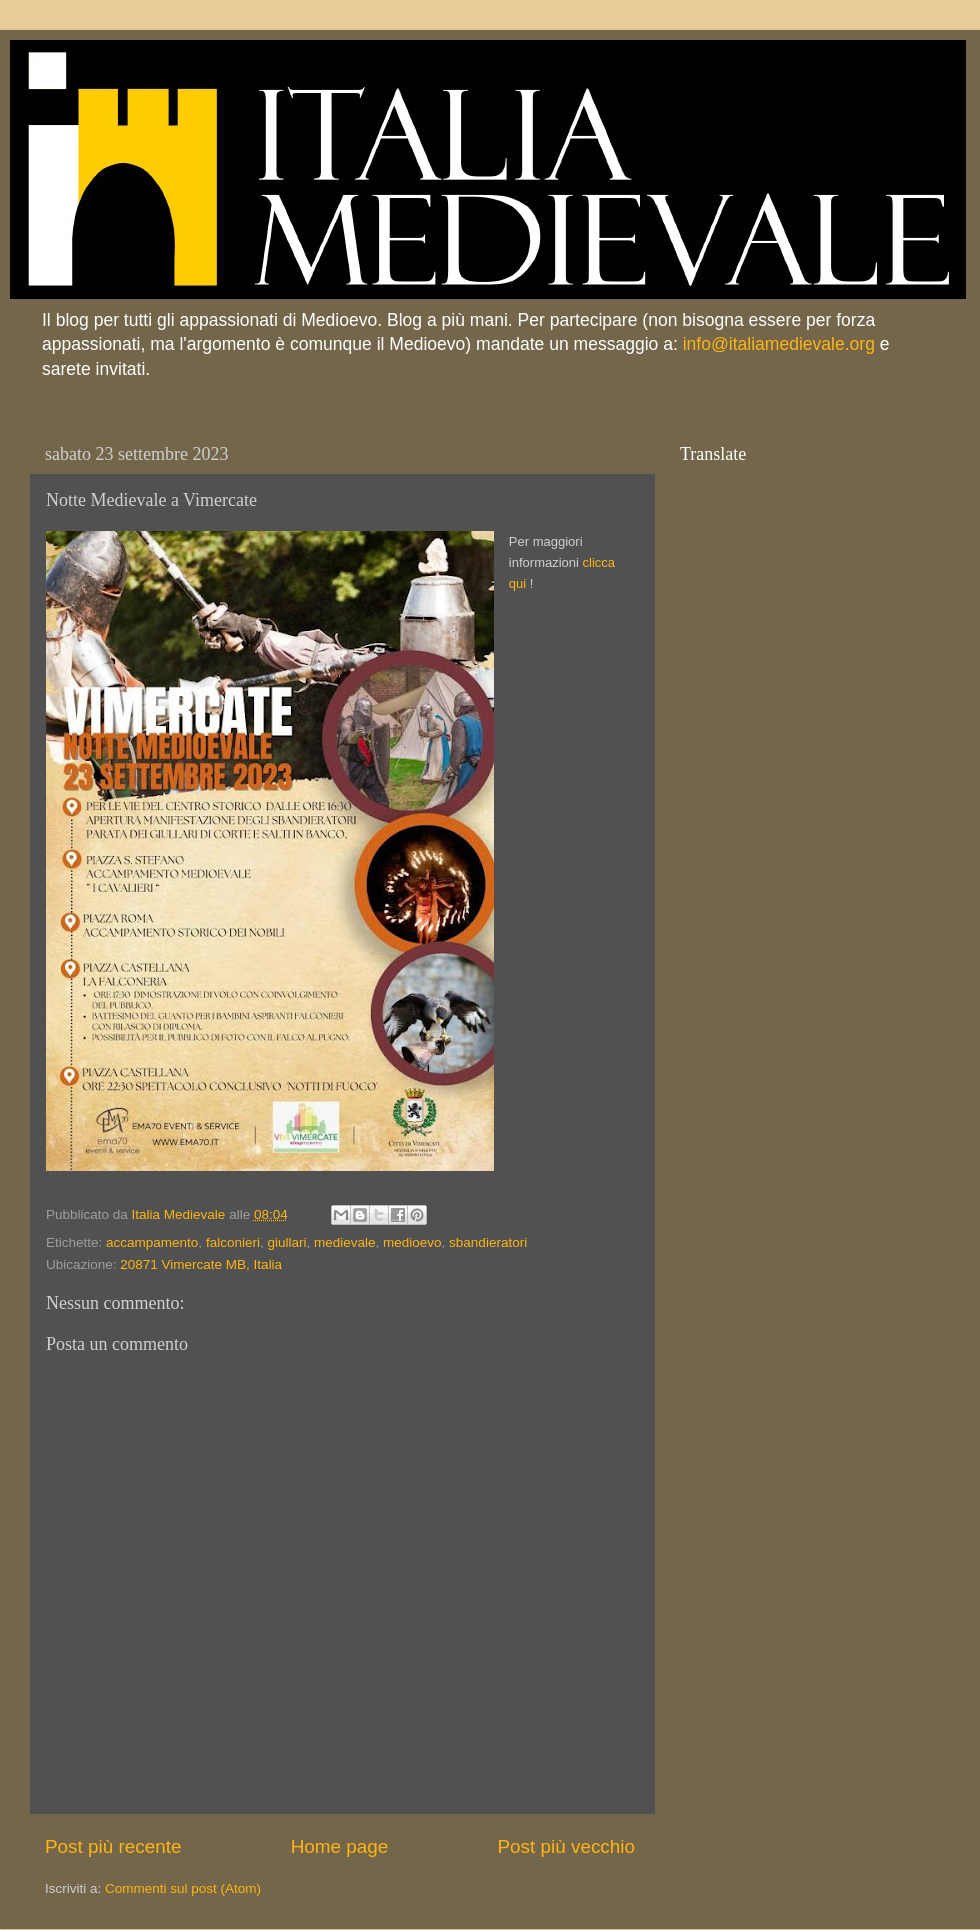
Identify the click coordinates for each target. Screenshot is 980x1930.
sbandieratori (488, 1242)
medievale (345, 1242)
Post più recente (113, 1846)
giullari (286, 1242)
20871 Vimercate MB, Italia (201, 1264)
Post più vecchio (566, 1846)
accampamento (152, 1242)
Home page (340, 1846)
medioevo (412, 1242)
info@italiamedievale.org (779, 344)
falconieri (233, 1242)
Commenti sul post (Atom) (183, 1888)
